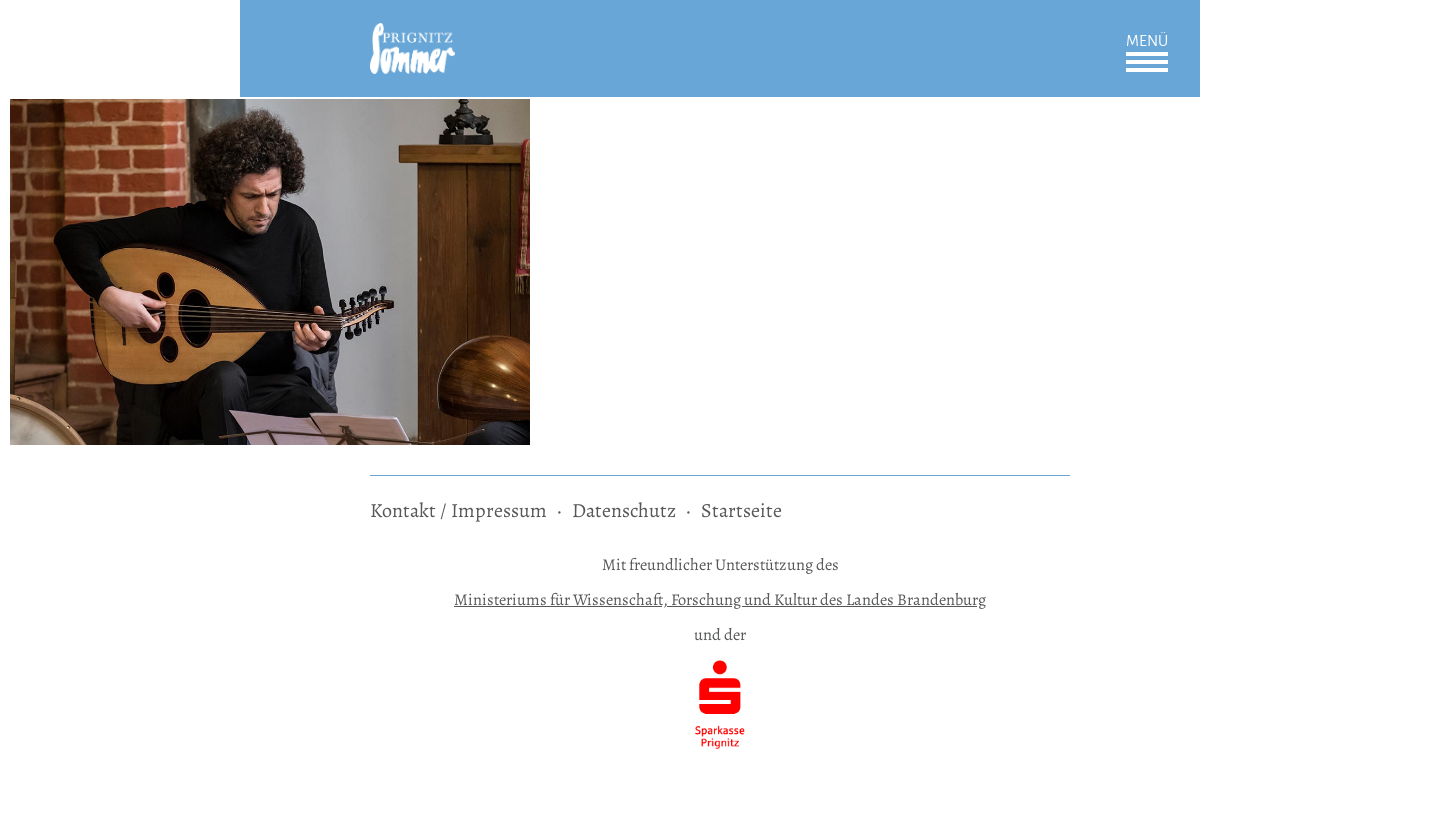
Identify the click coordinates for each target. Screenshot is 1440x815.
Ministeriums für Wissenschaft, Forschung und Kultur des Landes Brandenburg (720, 599)
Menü (1147, 41)
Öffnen (1147, 62)
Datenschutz (624, 510)
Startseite (741, 510)
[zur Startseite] (412, 36)
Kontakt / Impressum (458, 510)
